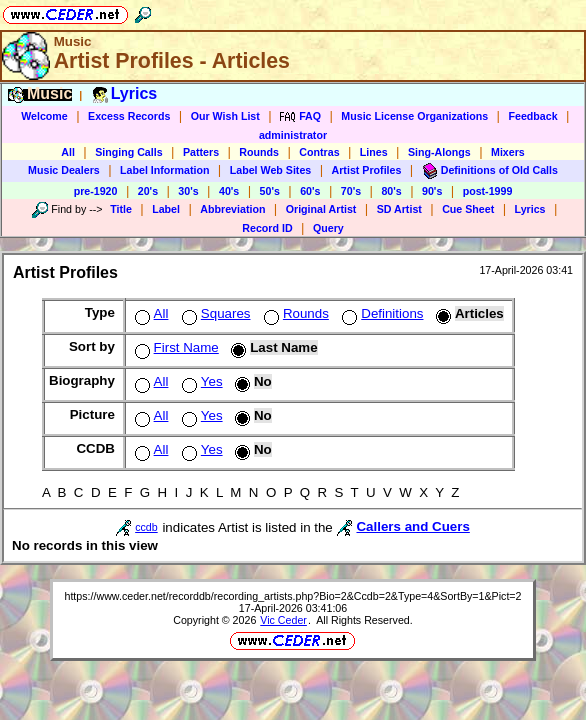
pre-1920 (96, 191)
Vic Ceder (283, 620)
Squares (214, 313)
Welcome (44, 116)
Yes (200, 381)
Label (166, 209)
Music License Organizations (414, 116)
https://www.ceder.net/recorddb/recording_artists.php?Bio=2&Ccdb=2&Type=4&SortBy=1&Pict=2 (292, 596)
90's (432, 191)
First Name (175, 347)
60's (310, 191)
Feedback (532, 116)
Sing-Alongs (439, 152)
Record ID (267, 228)
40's (229, 191)
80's (391, 191)
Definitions (380, 313)
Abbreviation (232, 209)
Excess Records (129, 116)
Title (121, 209)
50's (270, 191)
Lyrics (530, 209)
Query (328, 228)
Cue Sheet (468, 209)
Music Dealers (64, 170)
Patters (201, 152)
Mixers (508, 152)
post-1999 (488, 191)
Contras (319, 152)
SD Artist (399, 209)
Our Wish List (225, 116)
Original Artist (321, 209)
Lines (374, 152)
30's (188, 191)
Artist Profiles (367, 170)
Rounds (259, 152)
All (68, 152)
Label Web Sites (271, 170)
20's (148, 191)
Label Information (164, 170)
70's (351, 191)
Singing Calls (129, 152)
